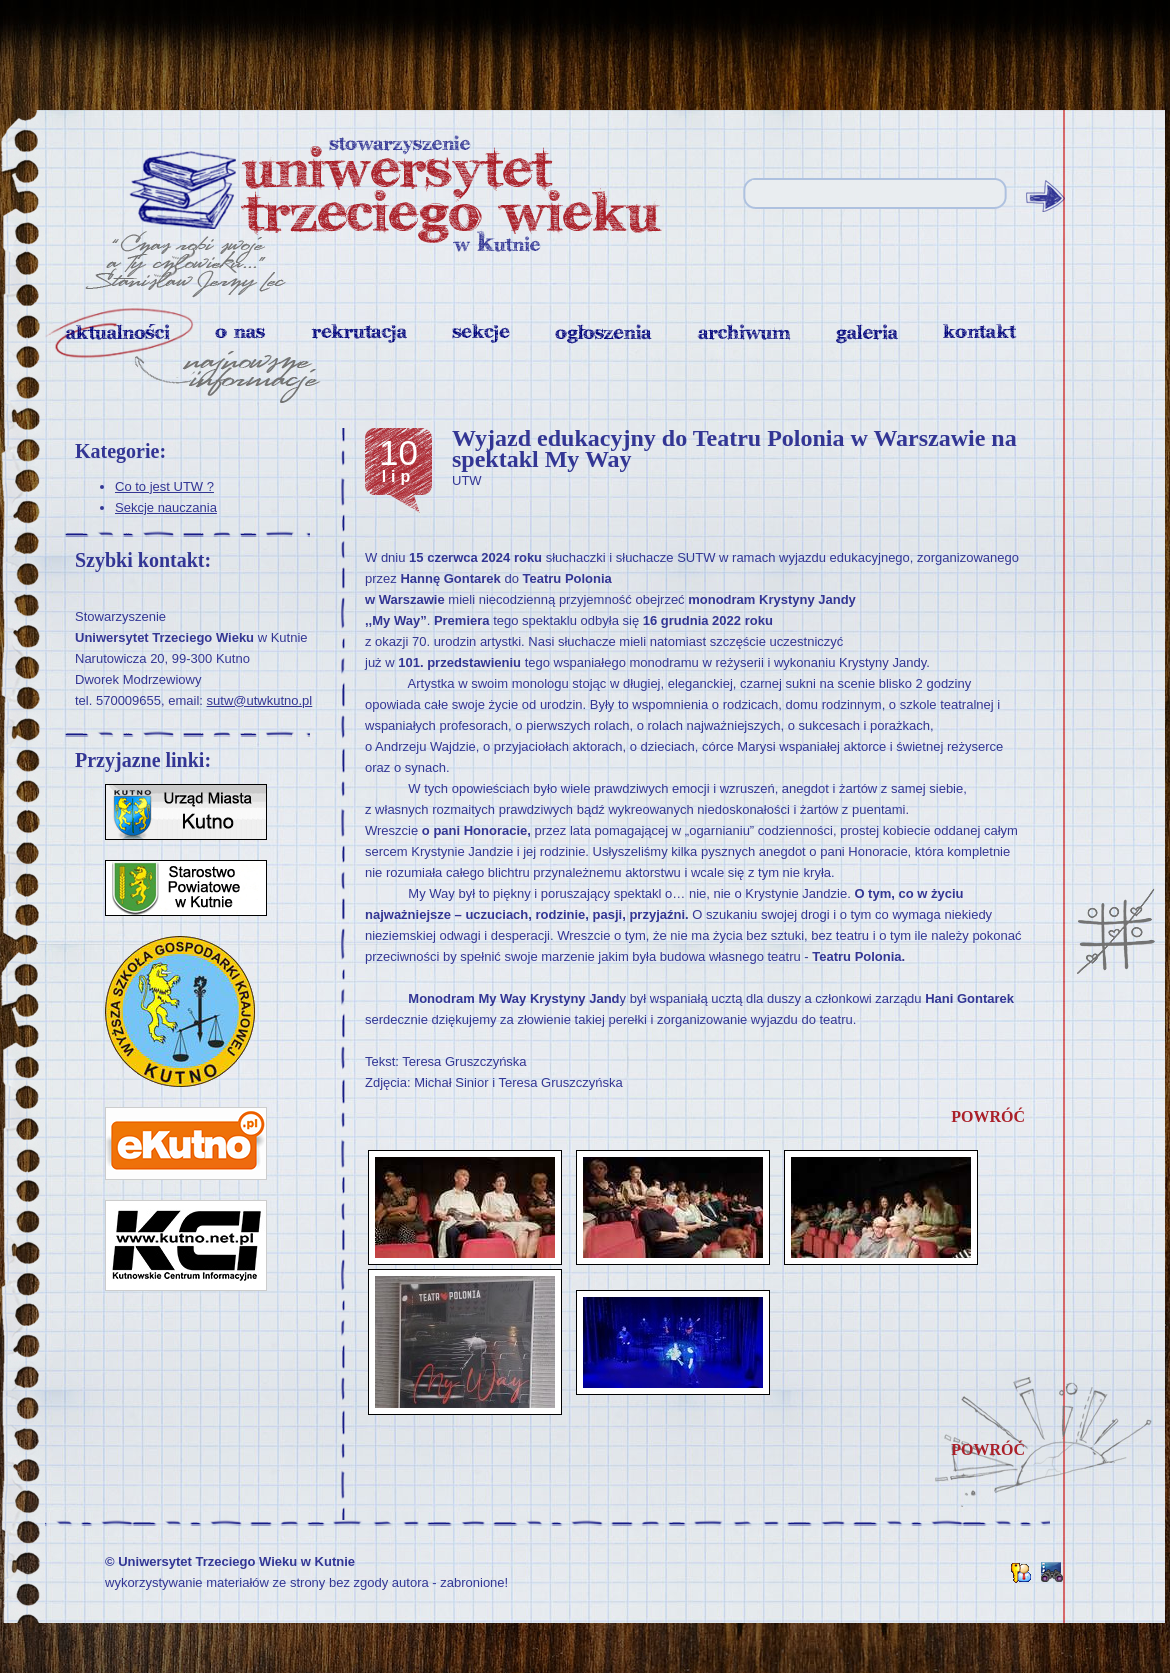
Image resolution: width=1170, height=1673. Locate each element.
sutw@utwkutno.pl (260, 700)
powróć (988, 1116)
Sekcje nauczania (166, 507)
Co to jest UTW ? (164, 486)
